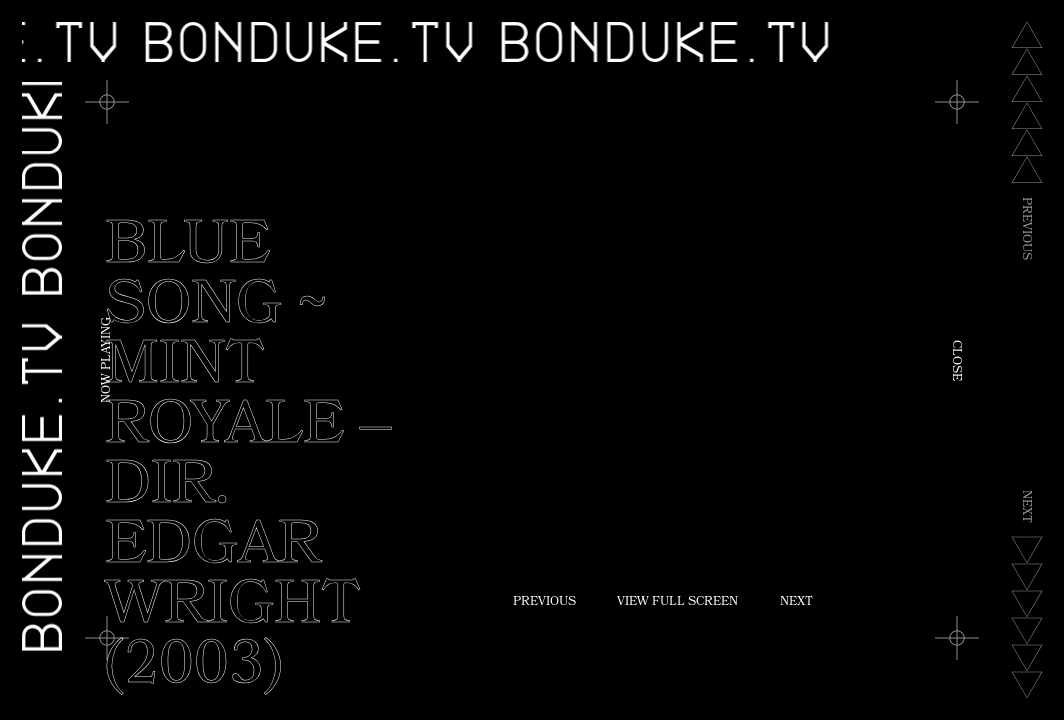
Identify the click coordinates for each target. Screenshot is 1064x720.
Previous (544, 603)
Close (955, 360)
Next (796, 603)
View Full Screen (677, 603)
